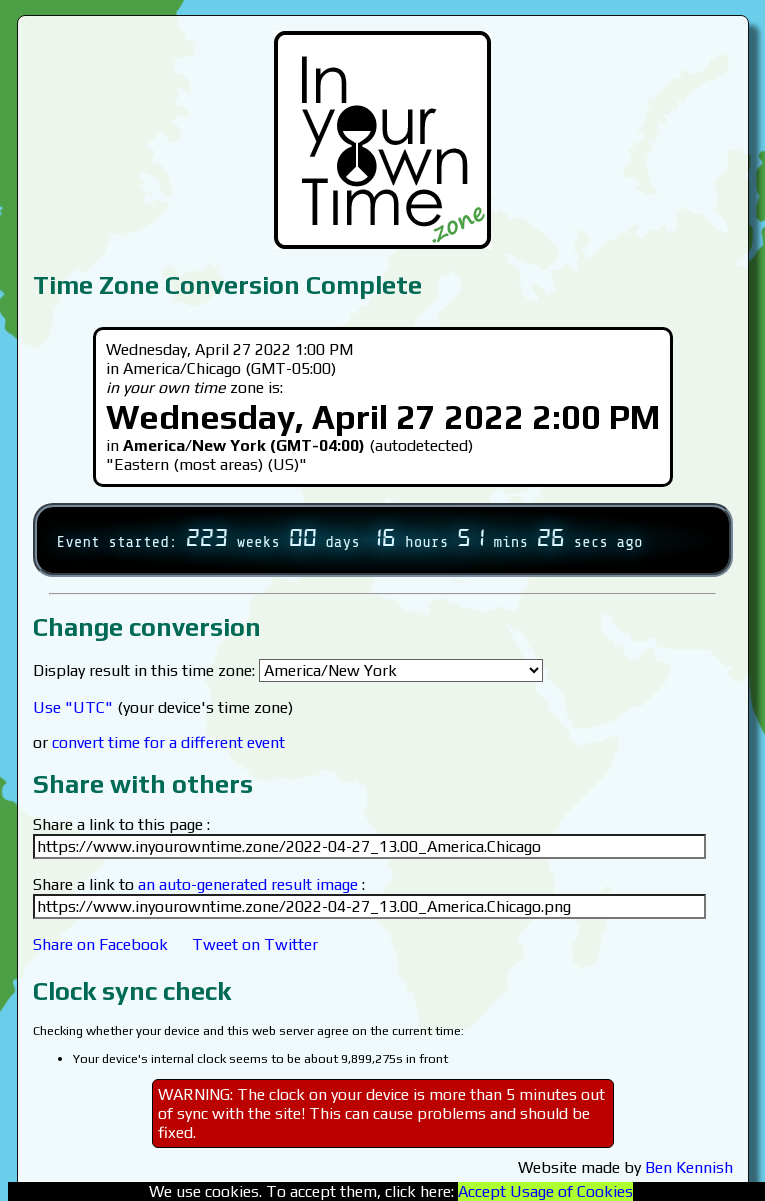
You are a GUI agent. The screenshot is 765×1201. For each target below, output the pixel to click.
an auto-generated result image (248, 884)
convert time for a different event (168, 742)
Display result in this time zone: (288, 670)
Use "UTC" (73, 707)
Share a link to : (199, 884)
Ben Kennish (689, 1167)
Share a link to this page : (121, 824)
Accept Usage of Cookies (545, 1191)
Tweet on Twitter (255, 944)
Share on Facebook (100, 944)
